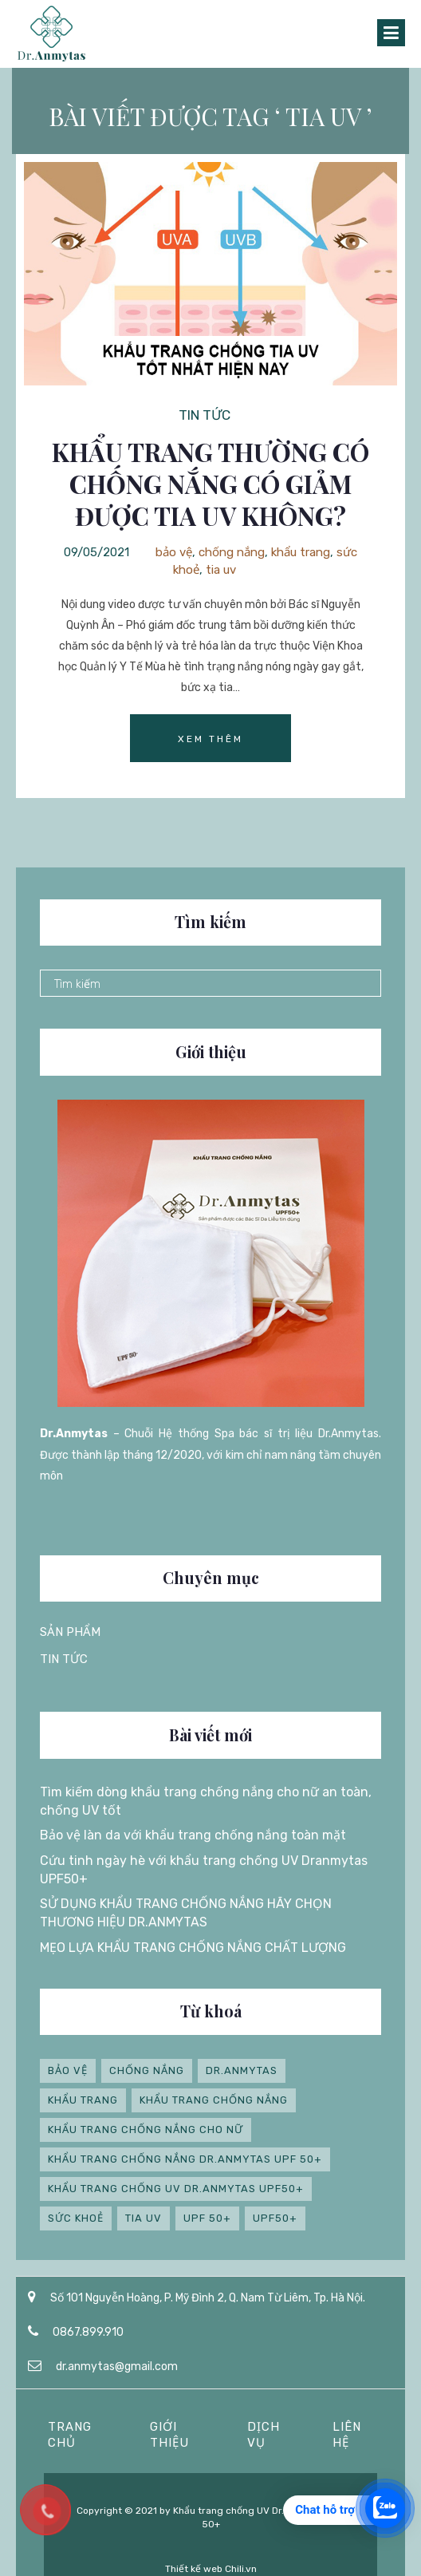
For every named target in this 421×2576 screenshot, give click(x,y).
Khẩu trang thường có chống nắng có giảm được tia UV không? (210, 483)
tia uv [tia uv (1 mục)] (143, 2218)
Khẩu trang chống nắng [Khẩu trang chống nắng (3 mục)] (214, 2100)
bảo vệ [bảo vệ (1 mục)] (68, 2070)
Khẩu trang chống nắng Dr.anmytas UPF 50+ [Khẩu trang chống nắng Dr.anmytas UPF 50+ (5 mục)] (185, 2159)
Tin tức (204, 415)
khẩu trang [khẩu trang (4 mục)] (83, 2100)
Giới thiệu (169, 2435)
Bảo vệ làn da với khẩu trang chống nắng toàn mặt (193, 1835)
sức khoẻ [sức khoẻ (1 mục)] (76, 2218)
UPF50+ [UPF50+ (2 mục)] (275, 2218)
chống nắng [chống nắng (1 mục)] (146, 2070)
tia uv (221, 570)
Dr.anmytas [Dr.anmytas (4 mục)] (241, 2070)
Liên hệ (346, 2435)
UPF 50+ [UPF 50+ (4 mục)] (207, 2218)
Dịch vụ (263, 2435)
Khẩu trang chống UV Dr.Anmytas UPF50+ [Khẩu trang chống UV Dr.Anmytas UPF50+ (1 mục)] (176, 2189)
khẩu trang (300, 552)
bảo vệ (173, 552)
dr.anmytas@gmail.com (117, 2366)
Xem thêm (210, 739)
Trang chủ (70, 2435)
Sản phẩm (70, 1632)
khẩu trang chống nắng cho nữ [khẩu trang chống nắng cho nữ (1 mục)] (145, 2129)
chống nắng (232, 552)
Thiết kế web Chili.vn (211, 2568)
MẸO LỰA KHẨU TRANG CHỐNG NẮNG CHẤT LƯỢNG (193, 1947)
